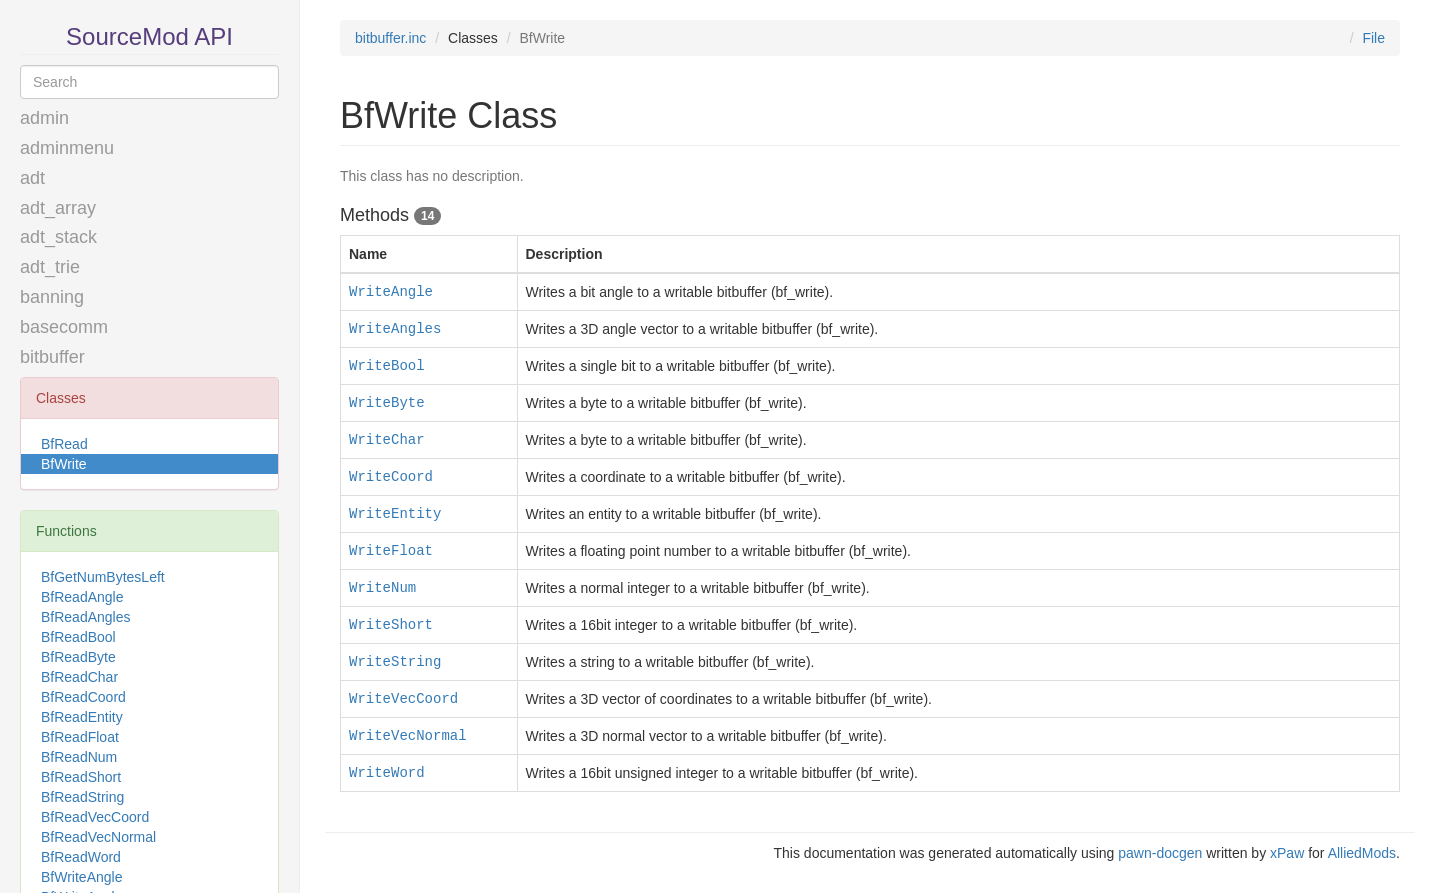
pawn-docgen (1160, 853)
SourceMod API (149, 36)
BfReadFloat (80, 737)
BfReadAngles (86, 617)
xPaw (1287, 853)
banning (52, 297)
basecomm (64, 327)
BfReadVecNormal (98, 837)
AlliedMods (1362, 853)
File (1373, 38)
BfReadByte (78, 657)
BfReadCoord (83, 697)
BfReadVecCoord (95, 817)
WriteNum (382, 588)
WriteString (395, 662)
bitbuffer (52, 357)
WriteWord (387, 773)
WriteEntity (395, 514)
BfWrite (64, 464)
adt (32, 178)
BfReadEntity (82, 717)
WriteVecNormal (408, 736)
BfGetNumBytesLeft (103, 577)
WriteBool (387, 366)
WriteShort (391, 625)
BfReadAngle (82, 597)
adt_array (58, 208)
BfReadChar (79, 677)
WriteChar (387, 440)
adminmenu (67, 148)
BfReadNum (79, 757)
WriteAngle (391, 292)
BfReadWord (81, 857)
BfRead (64, 444)
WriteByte (387, 403)
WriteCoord (391, 477)
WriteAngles (395, 329)
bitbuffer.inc (390, 38)
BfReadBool (78, 637)
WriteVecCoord (403, 699)
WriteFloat (391, 551)
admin (44, 118)
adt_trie (50, 267)
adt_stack (58, 237)
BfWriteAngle (81, 877)
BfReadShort (81, 777)
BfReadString (82, 797)
